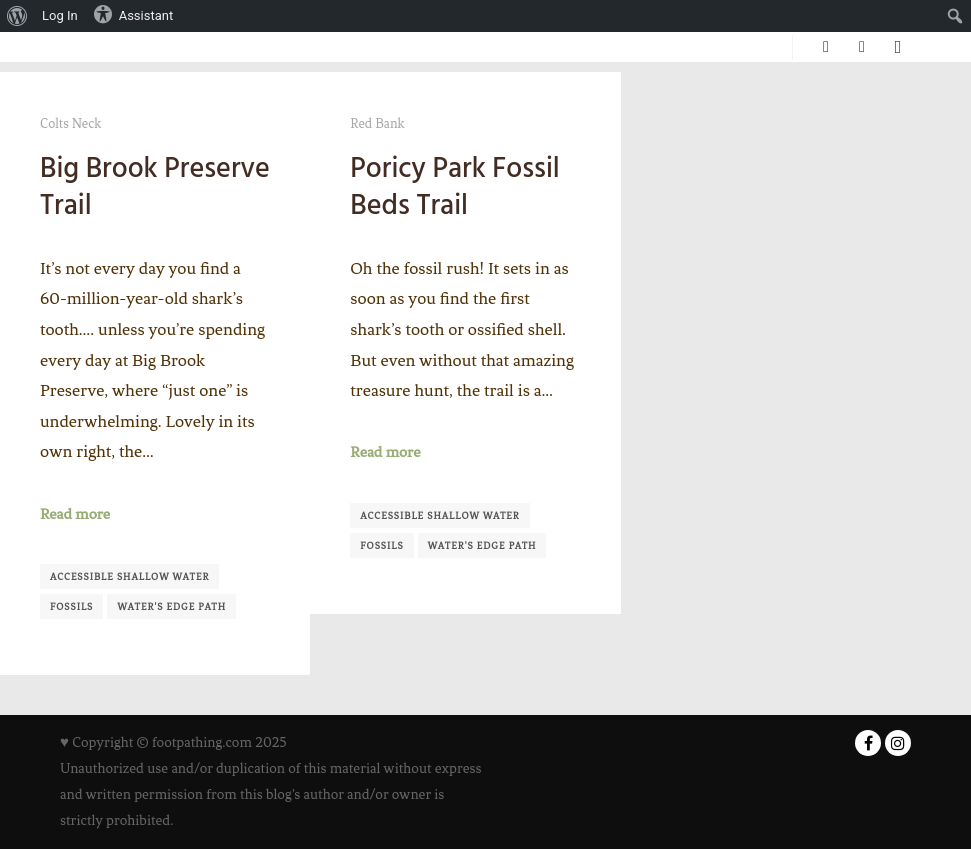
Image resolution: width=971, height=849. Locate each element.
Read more (75, 514)
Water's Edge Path (171, 606)
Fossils (71, 606)
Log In (60, 15)
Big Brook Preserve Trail (155, 186)
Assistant (133, 14)
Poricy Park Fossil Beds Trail (454, 186)
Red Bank (377, 123)
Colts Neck (71, 123)
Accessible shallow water (129, 576)
